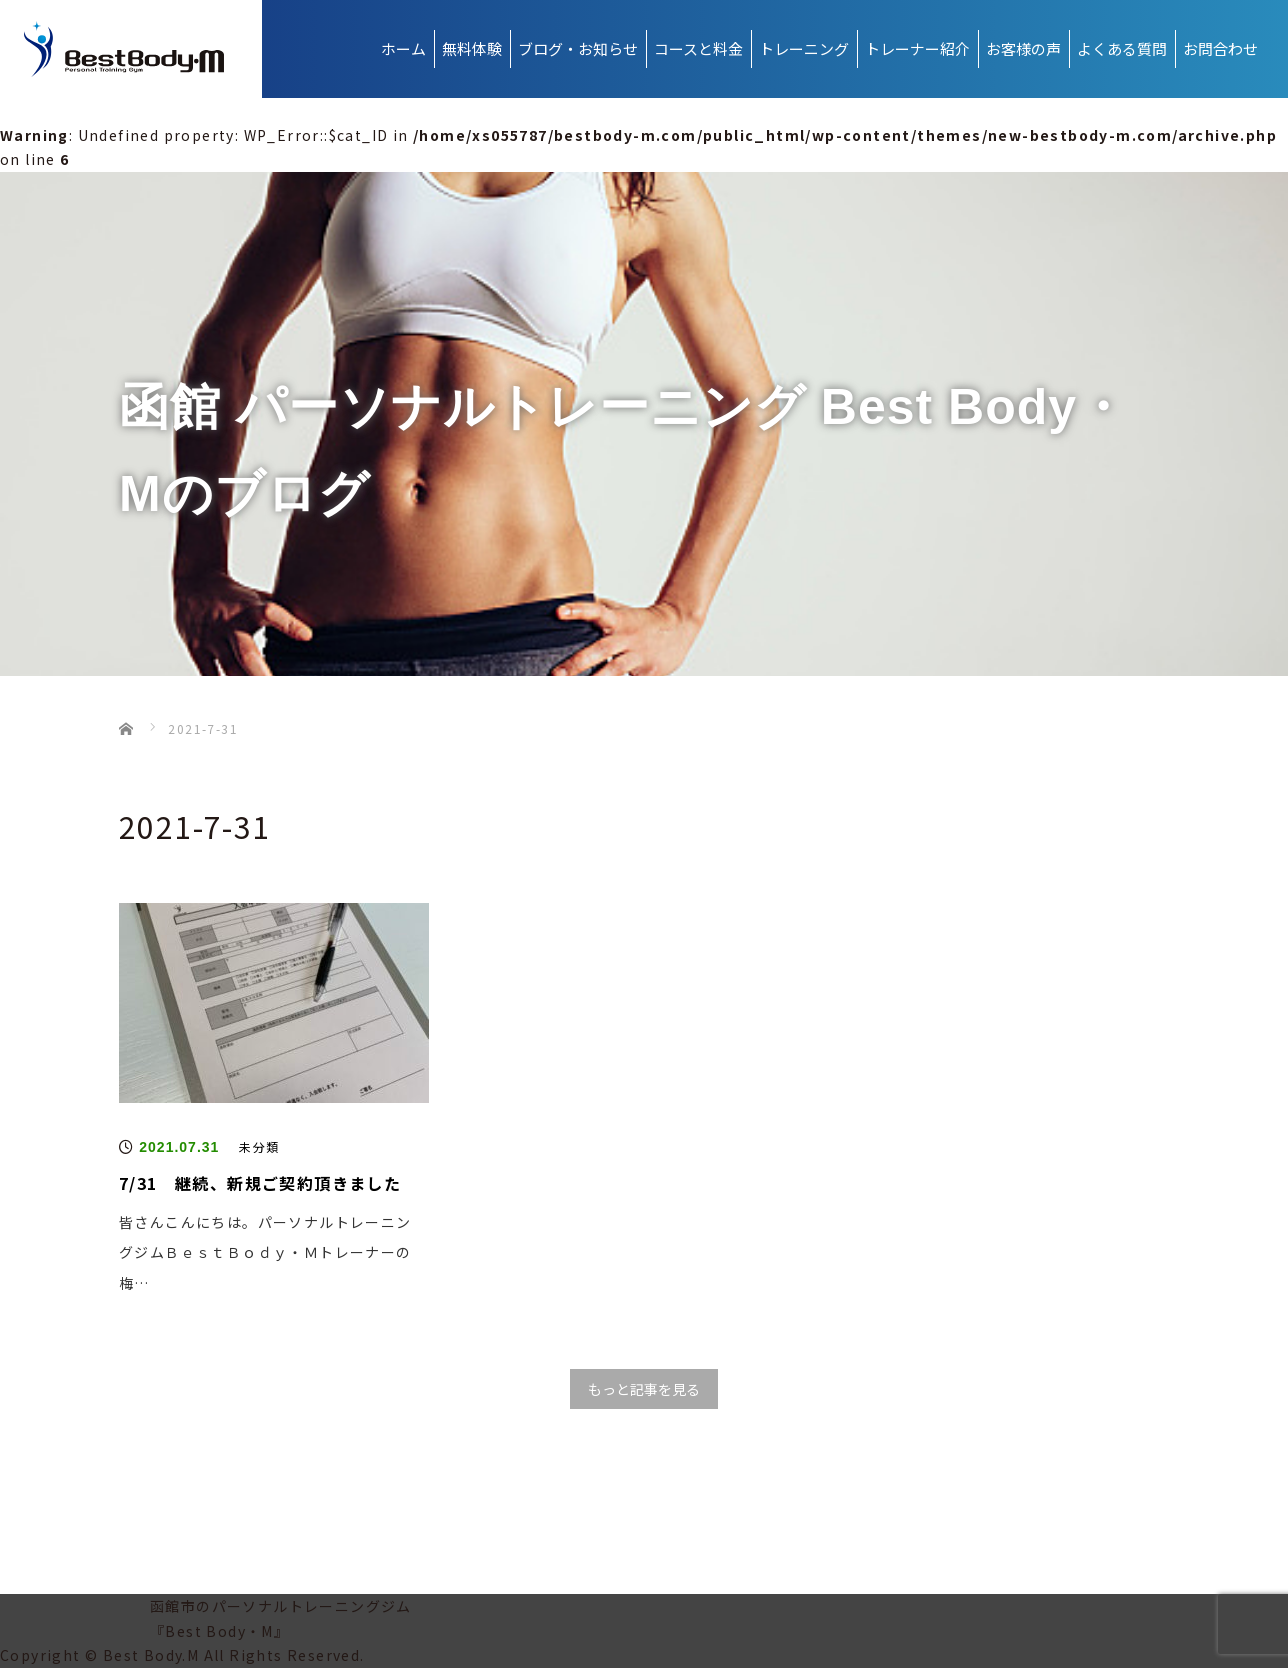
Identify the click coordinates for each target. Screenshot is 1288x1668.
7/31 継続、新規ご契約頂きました (260, 1183)
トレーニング (804, 48)
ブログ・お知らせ (578, 48)
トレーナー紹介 (917, 48)
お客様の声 (1023, 48)
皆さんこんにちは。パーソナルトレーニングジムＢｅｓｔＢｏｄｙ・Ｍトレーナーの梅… (265, 1253)
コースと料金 (698, 48)
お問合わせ (1220, 48)
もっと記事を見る (644, 1389)
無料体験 (472, 48)
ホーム (403, 48)
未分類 (259, 1146)
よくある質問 (1122, 48)
